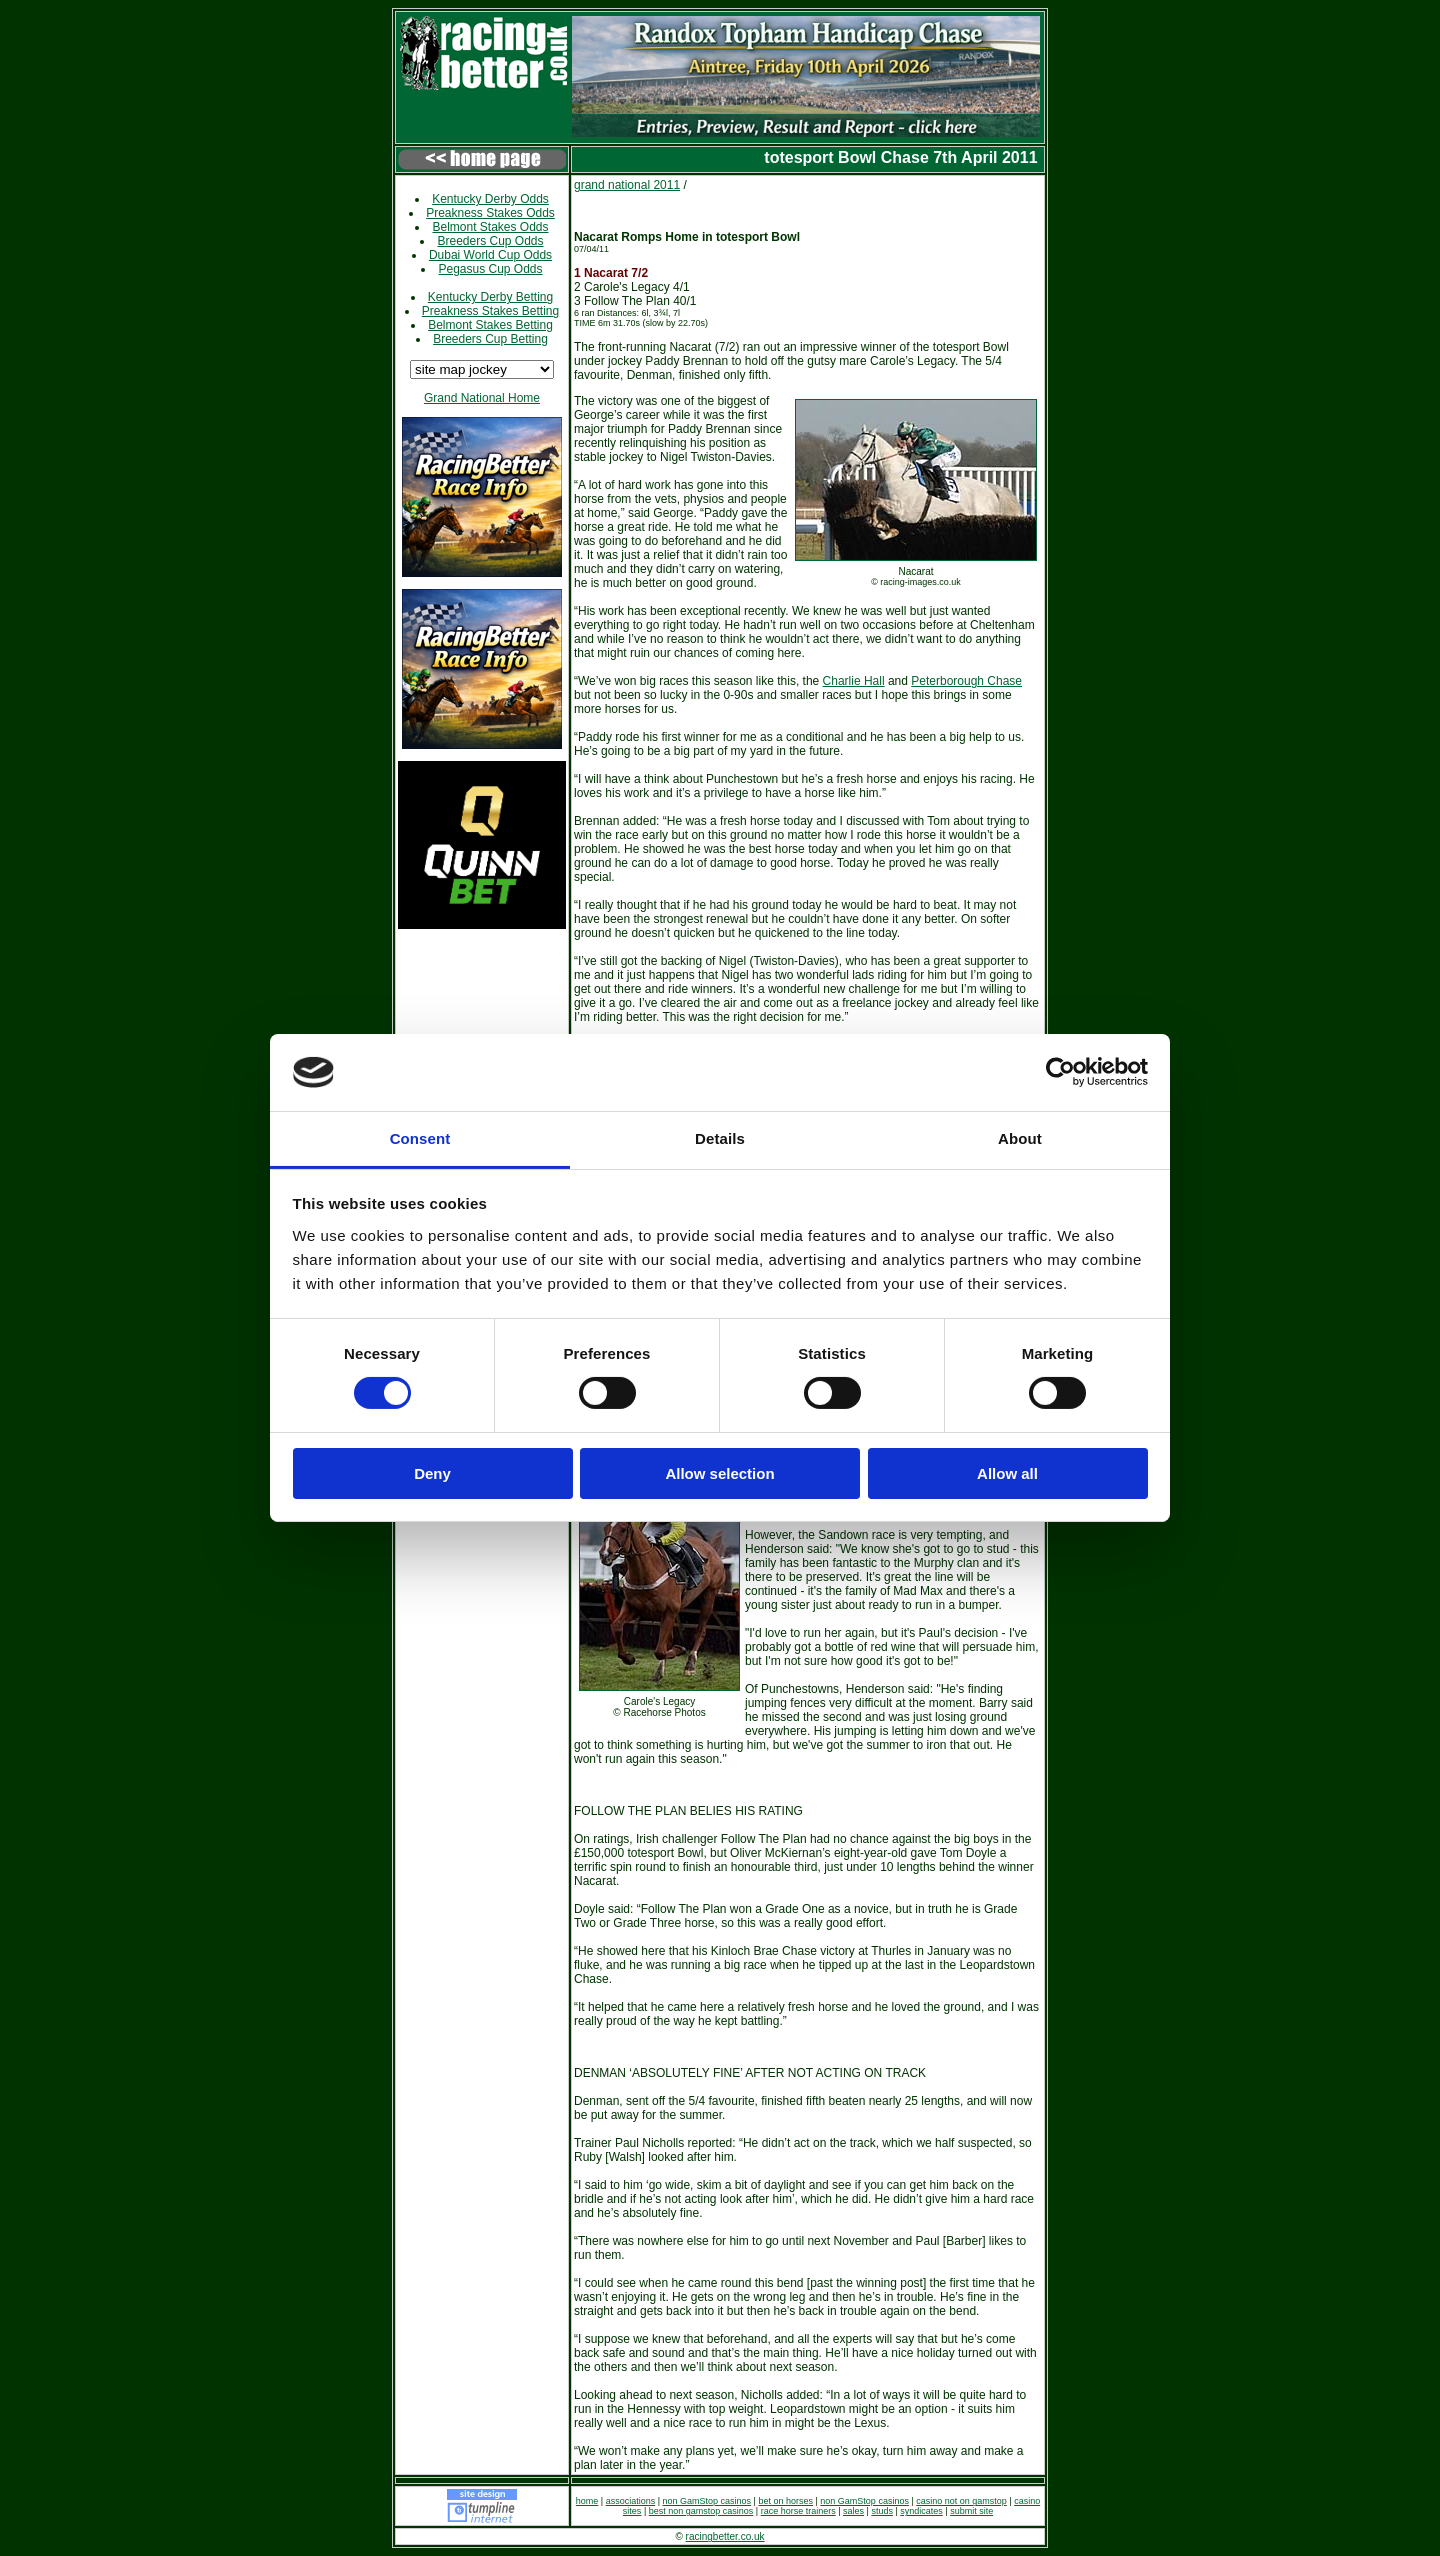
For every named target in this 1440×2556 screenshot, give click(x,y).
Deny (432, 1473)
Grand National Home (482, 398)
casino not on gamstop (961, 2501)
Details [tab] (720, 1138)
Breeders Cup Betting (490, 339)
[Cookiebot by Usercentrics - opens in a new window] (1060, 1072)
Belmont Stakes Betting (490, 325)
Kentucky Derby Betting (490, 297)
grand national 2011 (627, 185)
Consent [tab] (420, 1138)
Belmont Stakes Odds (490, 227)
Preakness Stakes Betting (490, 311)
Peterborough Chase (966, 681)
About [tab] (1020, 1138)
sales (853, 2511)
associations (631, 2501)
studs (882, 2511)
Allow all (1007, 1473)
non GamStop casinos (707, 2501)
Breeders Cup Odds (490, 241)
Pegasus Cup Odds (490, 269)
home (587, 2501)
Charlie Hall (854, 681)
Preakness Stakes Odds (490, 213)
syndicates (921, 2511)
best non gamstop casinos (701, 2511)
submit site (971, 2511)
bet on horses (785, 2501)
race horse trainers (798, 2511)
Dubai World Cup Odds (490, 255)
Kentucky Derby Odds (490, 199)
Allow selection (719, 1473)
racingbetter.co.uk (725, 2536)
